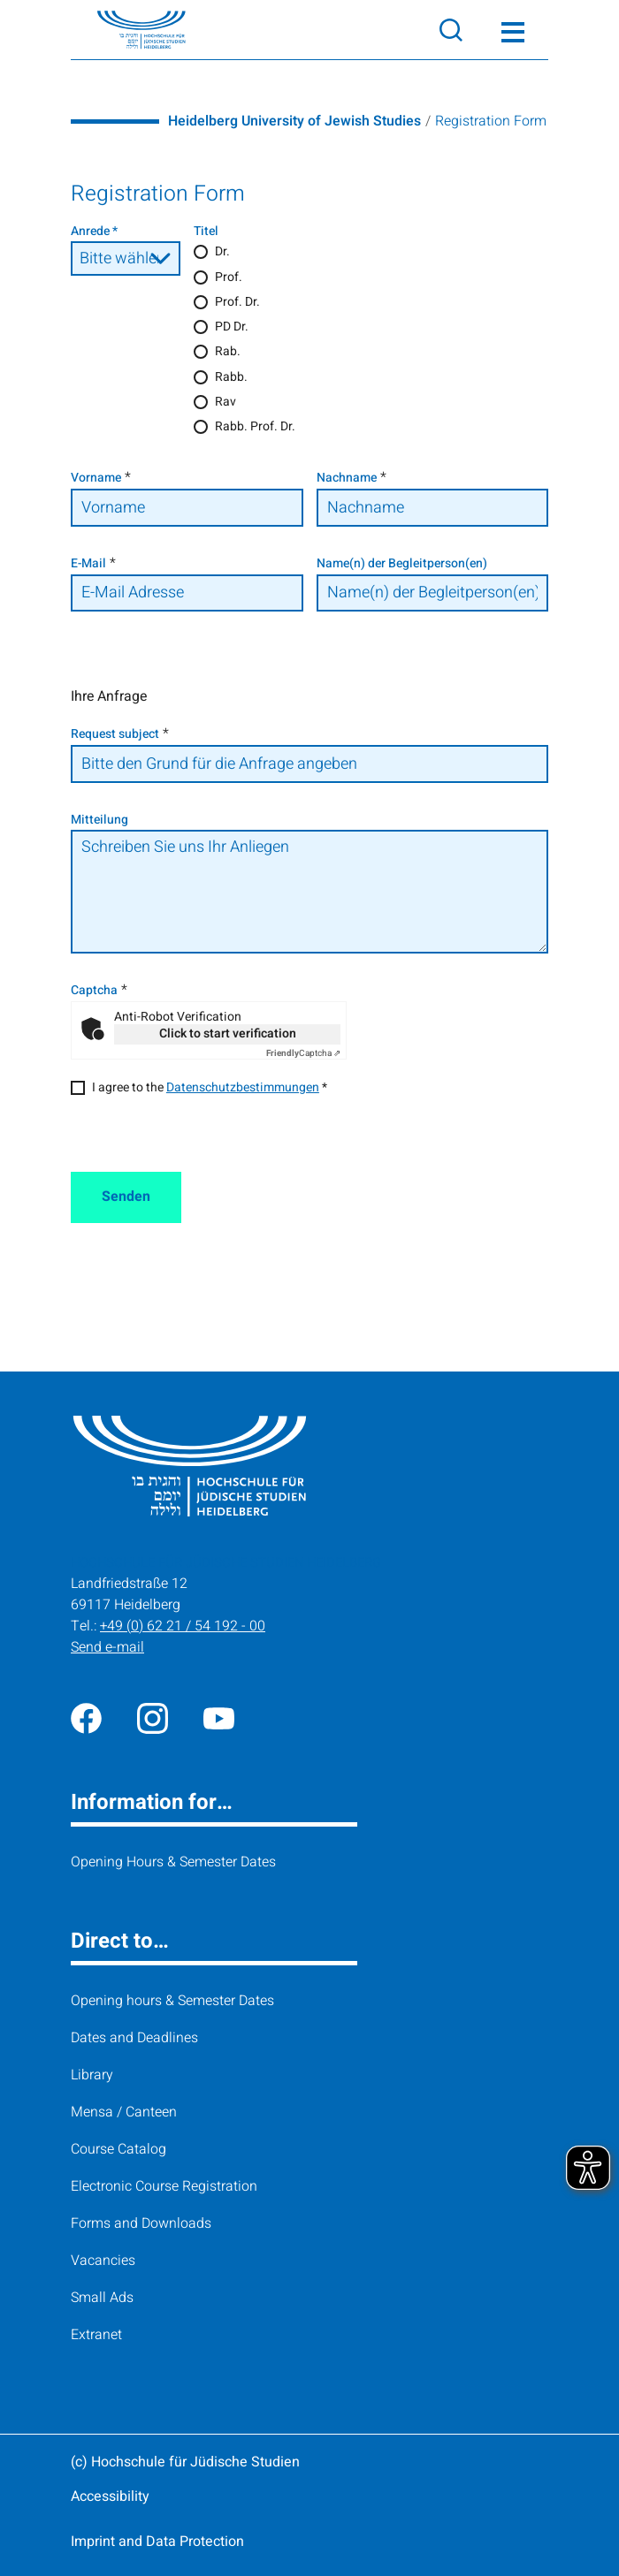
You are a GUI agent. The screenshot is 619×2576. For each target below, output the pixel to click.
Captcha (94, 990)
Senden (126, 1196)
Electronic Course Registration (164, 2186)
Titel (206, 231)
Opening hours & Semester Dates (172, 2000)
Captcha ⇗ (303, 1053)
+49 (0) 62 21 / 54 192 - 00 (182, 1626)
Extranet (96, 2334)
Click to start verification (227, 1033)
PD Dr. (231, 326)
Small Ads (102, 2297)
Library (92, 2075)
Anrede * (94, 231)
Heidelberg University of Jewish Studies (294, 121)
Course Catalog (118, 2149)
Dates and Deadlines (134, 2037)
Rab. (228, 351)
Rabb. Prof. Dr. (255, 426)
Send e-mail (107, 1647)
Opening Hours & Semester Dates (173, 1862)
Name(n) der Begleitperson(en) (402, 563)
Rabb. (231, 377)
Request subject (115, 734)
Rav (225, 401)
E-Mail (88, 563)
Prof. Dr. (237, 302)
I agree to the (209, 1087)
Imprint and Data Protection (157, 2541)
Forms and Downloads (141, 2223)
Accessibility (110, 2496)
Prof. (228, 277)
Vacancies (103, 2260)
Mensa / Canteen (124, 2112)
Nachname (347, 477)
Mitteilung (99, 819)
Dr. (222, 251)
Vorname (96, 477)
